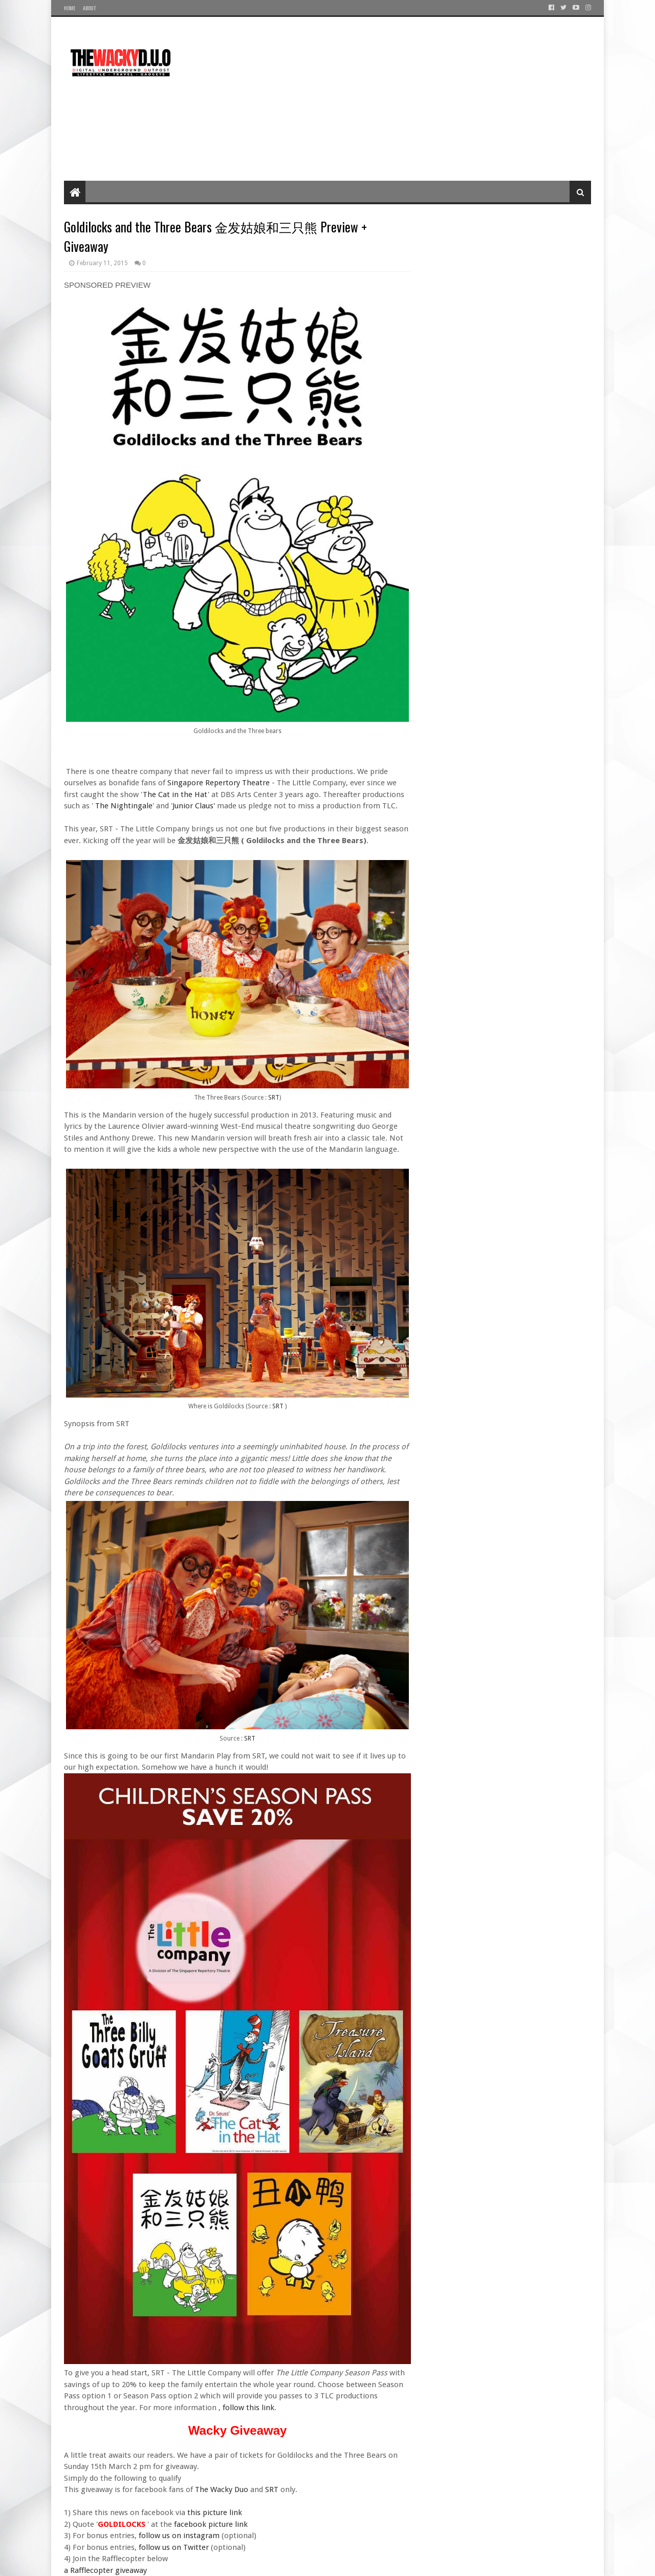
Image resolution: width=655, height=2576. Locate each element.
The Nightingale (123, 805)
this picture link (213, 2512)
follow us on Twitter (174, 2547)
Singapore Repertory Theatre (218, 782)
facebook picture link (211, 2524)
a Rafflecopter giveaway (105, 2570)
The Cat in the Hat (175, 794)
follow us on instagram (179, 2535)
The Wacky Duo (221, 2489)
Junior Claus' (193, 805)
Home (69, 8)
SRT (273, 1097)
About (89, 8)
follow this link (248, 2407)
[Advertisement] (405, 98)
